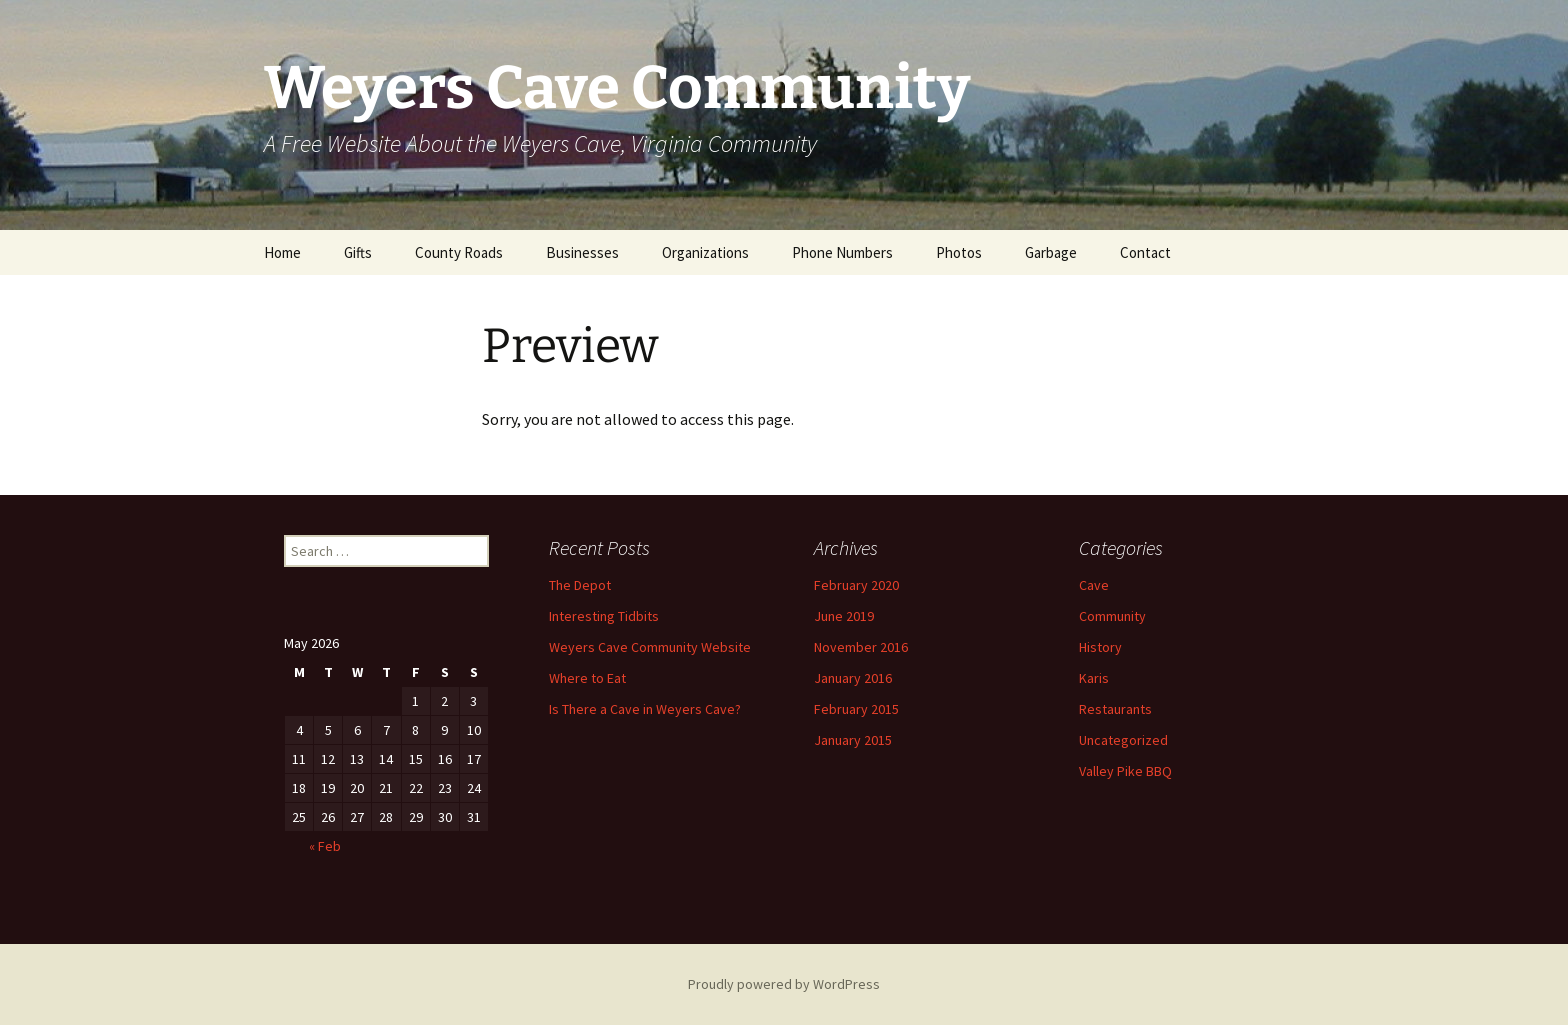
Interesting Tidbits (604, 616)
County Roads (459, 252)
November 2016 (861, 647)
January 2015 (853, 740)
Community (1112, 616)
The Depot (580, 585)
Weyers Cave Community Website (650, 647)
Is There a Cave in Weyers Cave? (645, 709)
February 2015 (856, 709)
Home (282, 252)
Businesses (582, 252)
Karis (1094, 678)
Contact (1145, 252)
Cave (1094, 585)
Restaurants (1115, 709)
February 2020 (856, 585)
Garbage (1051, 252)
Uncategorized (1123, 740)
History (1100, 647)
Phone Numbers (842, 252)
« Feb (325, 846)
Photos (959, 252)
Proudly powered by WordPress (784, 984)
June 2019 (844, 616)
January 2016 (853, 678)
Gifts (358, 252)
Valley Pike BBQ (1125, 771)
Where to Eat (587, 678)
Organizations (705, 252)
